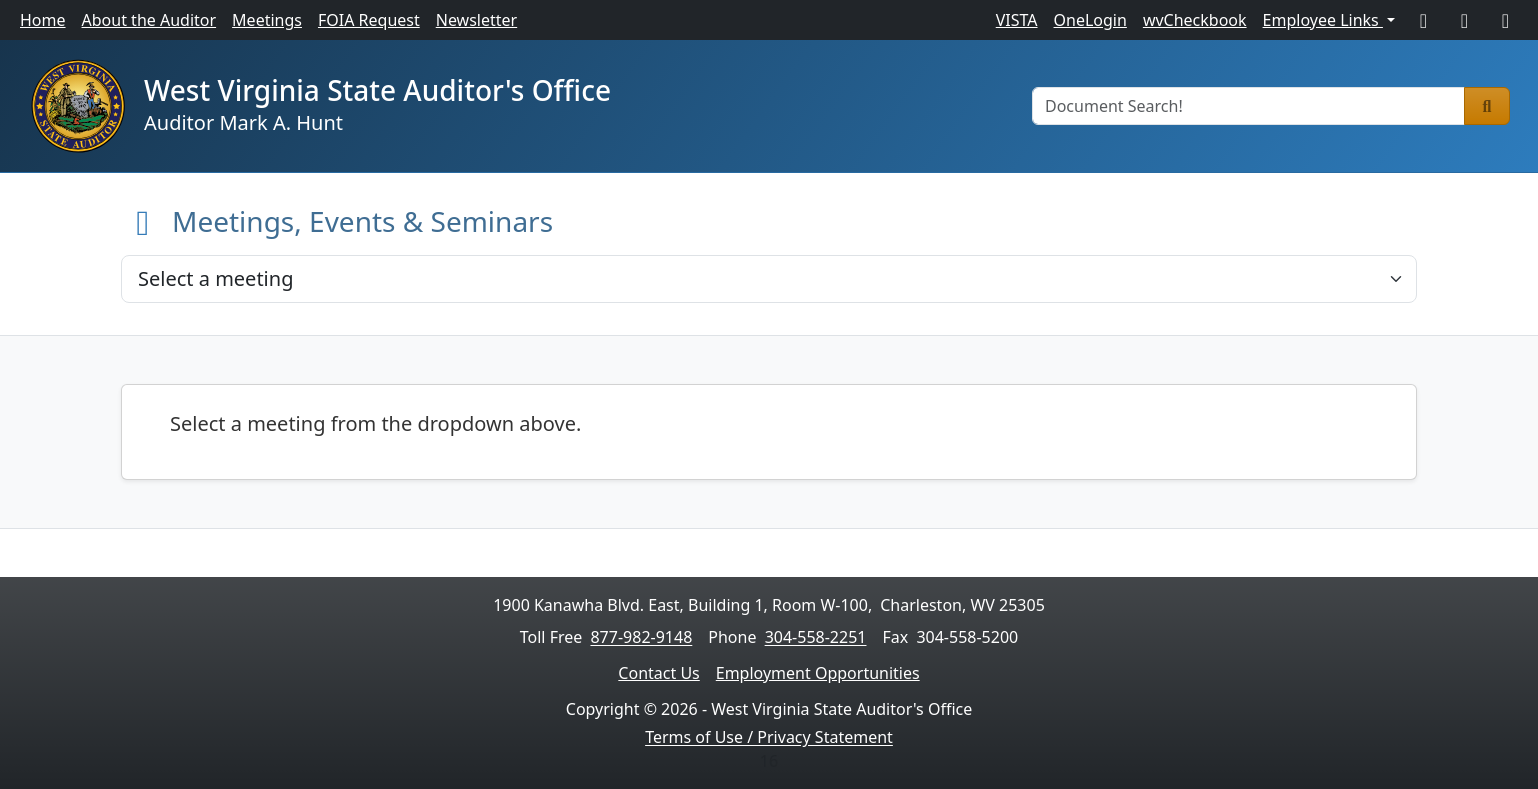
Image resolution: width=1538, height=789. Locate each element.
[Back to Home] (143, 221)
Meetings (267, 20)
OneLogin (1090, 20)
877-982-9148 (641, 637)
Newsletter (476, 20)
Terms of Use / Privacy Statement (769, 737)
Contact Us (658, 673)
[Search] (1487, 106)
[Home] (78, 106)
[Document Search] (1248, 106)
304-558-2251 (816, 637)
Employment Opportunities (818, 673)
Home (43, 20)
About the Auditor (149, 20)
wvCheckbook (1195, 20)
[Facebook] (1423, 20)
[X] (1464, 20)
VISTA (1017, 20)
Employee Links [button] (1323, 20)
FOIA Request (369, 20)
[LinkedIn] (1505, 20)
